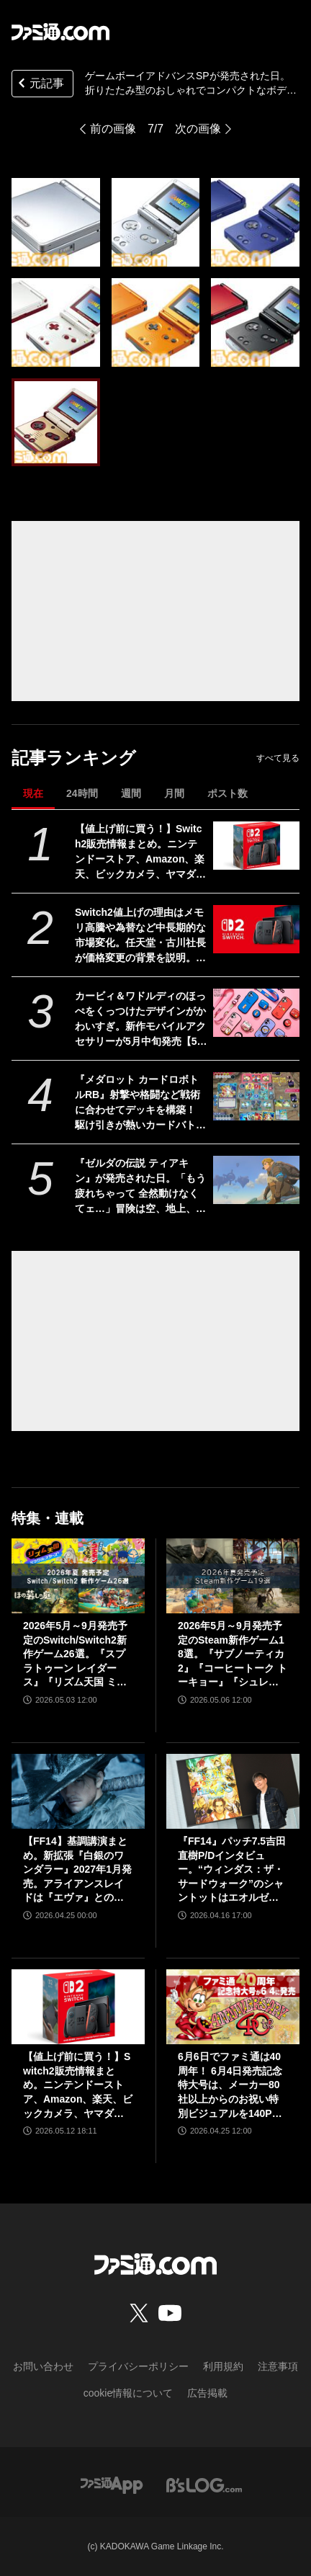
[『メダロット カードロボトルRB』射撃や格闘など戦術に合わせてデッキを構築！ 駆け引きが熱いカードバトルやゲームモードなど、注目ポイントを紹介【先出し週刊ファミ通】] (256, 1096)
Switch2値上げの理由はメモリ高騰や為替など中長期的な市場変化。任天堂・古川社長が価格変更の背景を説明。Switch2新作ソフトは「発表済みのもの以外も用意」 (141, 936)
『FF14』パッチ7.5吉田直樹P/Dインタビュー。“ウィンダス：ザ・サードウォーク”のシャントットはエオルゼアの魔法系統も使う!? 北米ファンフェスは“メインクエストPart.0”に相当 (232, 1870)
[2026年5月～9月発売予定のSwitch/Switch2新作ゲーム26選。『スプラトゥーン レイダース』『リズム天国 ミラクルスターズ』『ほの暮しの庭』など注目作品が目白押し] (78, 1575)
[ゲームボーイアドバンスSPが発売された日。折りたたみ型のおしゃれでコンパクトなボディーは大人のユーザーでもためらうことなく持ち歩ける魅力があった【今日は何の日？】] (56, 222)
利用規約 (223, 2366)
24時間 (82, 793)
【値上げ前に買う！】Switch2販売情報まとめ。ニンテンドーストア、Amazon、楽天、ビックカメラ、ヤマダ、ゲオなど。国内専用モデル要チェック (140, 852)
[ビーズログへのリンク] (204, 2484)
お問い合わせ (43, 2366)
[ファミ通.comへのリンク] (60, 31)
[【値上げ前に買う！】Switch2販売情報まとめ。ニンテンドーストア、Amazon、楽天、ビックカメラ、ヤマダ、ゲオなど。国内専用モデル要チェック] (256, 845)
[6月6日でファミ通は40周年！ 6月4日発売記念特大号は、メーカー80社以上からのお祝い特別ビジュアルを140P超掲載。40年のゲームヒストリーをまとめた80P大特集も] (232, 2006)
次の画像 (198, 128)
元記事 (39, 84)
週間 (131, 793)
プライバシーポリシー (138, 2366)
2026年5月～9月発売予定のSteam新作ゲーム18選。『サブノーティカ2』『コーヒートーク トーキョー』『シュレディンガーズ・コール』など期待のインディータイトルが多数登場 (232, 1655)
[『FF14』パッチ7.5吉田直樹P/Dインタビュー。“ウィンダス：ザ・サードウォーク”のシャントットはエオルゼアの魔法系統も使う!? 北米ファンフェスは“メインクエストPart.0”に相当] (232, 1791)
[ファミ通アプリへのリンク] (112, 2484)
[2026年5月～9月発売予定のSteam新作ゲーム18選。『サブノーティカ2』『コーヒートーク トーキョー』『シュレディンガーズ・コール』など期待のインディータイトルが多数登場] (232, 1575)
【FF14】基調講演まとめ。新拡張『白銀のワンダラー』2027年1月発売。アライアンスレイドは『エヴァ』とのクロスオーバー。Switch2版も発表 (77, 1870)
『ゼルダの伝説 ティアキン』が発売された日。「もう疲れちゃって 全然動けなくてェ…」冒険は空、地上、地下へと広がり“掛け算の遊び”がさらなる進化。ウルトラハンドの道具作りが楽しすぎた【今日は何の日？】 (140, 1186)
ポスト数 (227, 793)
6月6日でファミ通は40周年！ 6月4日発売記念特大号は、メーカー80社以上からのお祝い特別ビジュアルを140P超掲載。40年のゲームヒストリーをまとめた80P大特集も (232, 2086)
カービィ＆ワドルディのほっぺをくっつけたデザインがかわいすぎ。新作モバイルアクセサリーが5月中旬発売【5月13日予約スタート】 (141, 1019)
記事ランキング (74, 757)
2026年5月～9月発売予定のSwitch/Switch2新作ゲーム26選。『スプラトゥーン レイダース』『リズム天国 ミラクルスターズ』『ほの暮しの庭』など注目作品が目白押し (75, 1655)
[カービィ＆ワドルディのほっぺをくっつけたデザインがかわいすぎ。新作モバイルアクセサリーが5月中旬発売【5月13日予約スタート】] (256, 1013)
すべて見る (277, 758)
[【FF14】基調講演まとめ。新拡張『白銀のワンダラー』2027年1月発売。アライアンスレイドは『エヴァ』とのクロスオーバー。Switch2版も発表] (78, 1791)
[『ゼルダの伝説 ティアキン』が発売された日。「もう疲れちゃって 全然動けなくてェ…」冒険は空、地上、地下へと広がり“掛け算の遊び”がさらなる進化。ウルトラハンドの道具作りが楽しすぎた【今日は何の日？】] (256, 1180)
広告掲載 (207, 2393)
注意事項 (278, 2366)
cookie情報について (128, 2393)
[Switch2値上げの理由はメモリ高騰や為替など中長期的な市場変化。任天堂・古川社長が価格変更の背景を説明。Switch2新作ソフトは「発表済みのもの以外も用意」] (256, 929)
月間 (174, 793)
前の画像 (113, 128)
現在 (33, 793)
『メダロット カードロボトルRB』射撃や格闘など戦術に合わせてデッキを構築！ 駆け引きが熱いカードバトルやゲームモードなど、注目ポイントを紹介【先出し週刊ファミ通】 (140, 1103)
